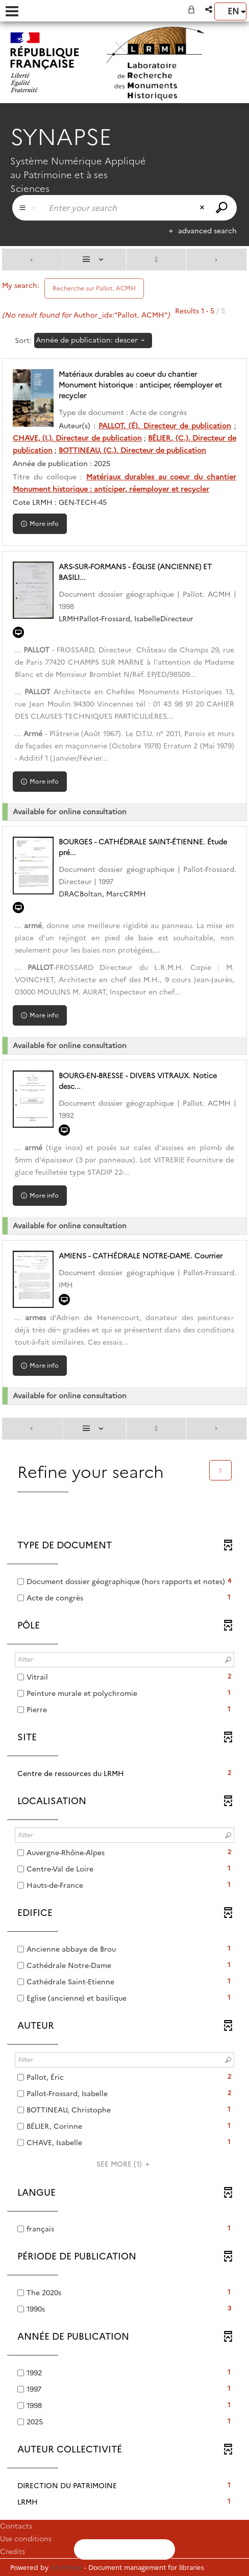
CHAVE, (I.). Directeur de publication (77, 438)
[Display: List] (95, 260)
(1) (124, 2164)
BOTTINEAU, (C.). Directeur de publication (132, 450)
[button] (209, 9)
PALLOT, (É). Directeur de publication (164, 425)
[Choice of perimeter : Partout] (27, 208)
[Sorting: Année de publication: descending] (93, 340)
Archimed (66, 2567)
